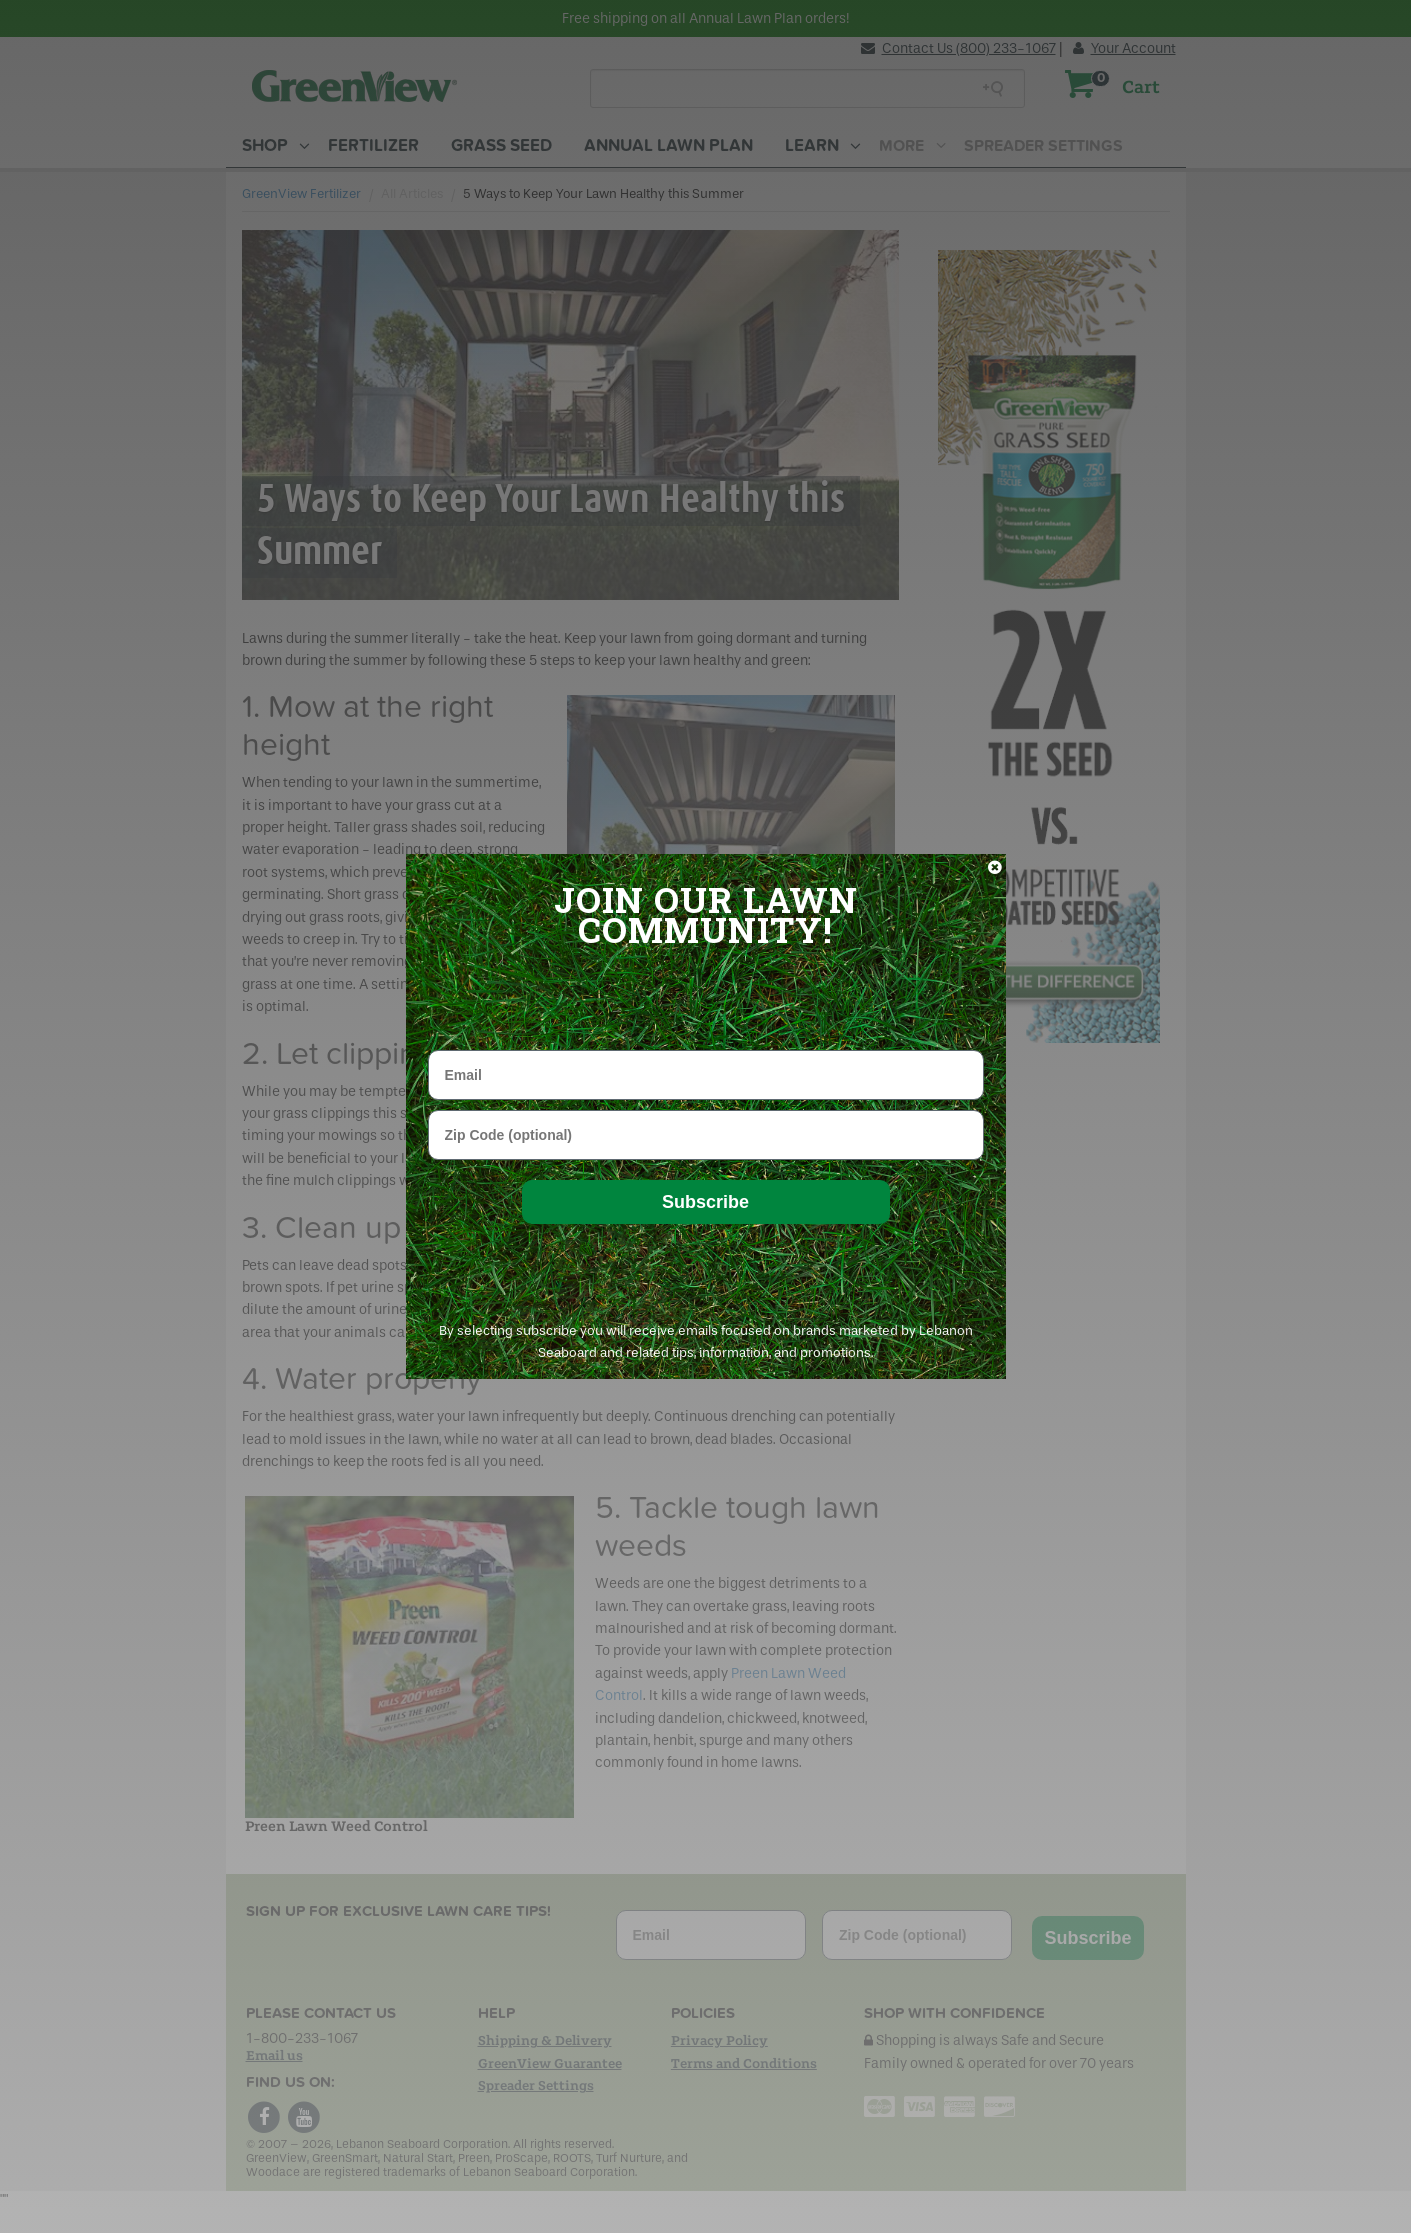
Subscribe (705, 1202)
